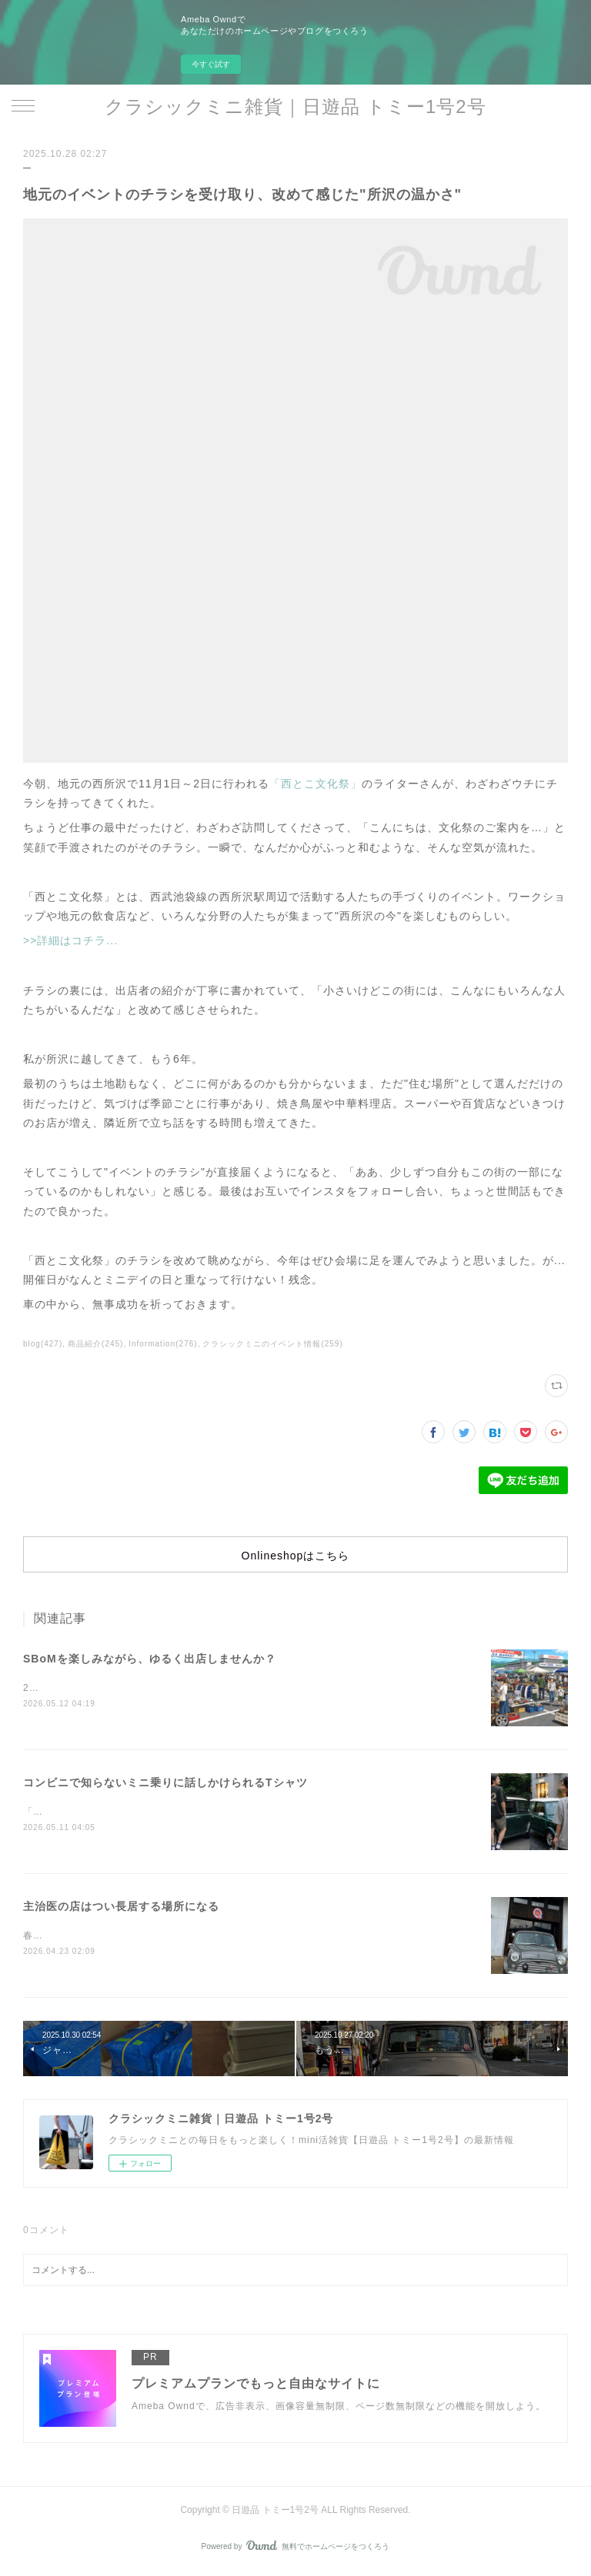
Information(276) (163, 1344)
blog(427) (42, 1344)
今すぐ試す (211, 64)
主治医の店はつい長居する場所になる (121, 1908)
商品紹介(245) (95, 1344)
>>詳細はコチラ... (70, 940)
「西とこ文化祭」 (315, 783)
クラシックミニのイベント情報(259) (272, 1344)
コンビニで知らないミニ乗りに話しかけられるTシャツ (165, 1783)
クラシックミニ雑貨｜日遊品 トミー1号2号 (295, 106)
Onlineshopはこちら (296, 1555)
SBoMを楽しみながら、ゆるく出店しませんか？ (149, 1658)
